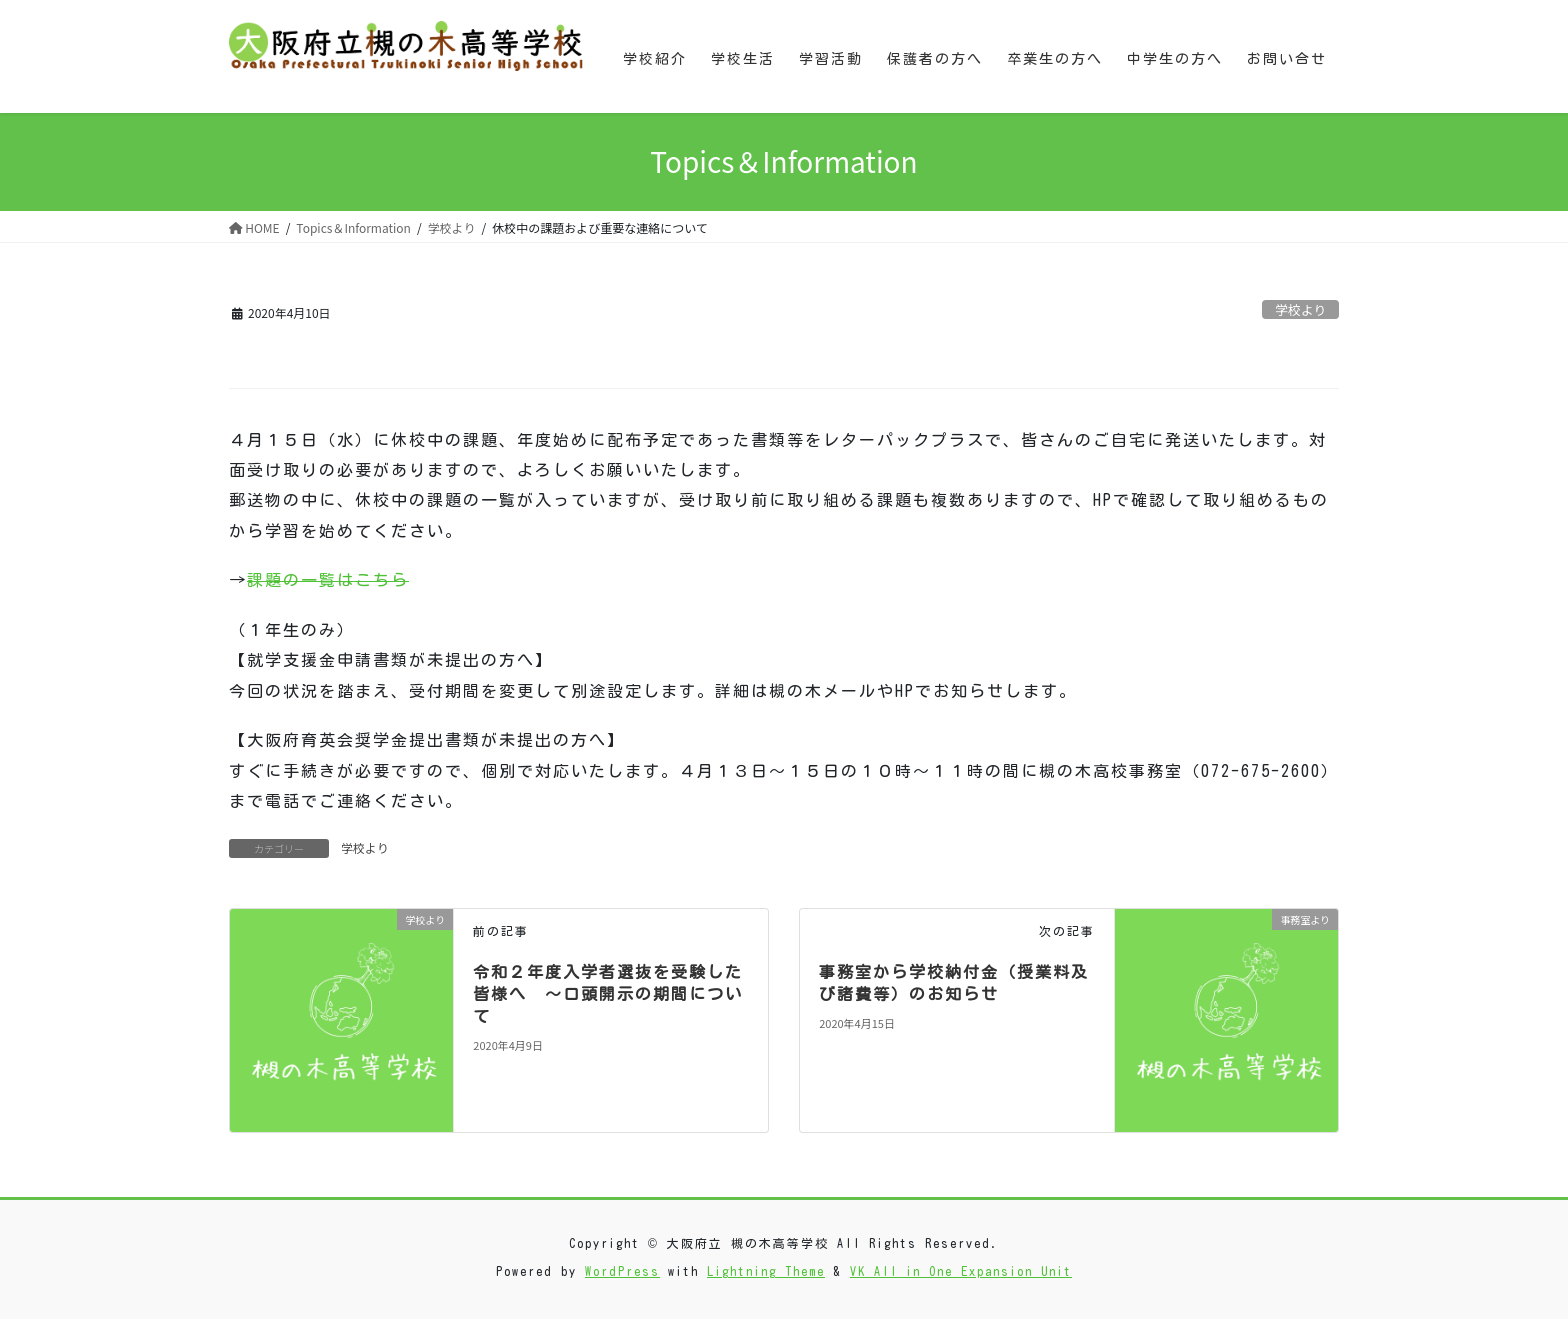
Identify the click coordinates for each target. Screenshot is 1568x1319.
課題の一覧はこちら (328, 580)
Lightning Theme (766, 1271)
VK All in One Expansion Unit (961, 1271)
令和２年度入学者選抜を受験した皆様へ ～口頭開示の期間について (608, 994)
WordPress (622, 1271)
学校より (1300, 309)
